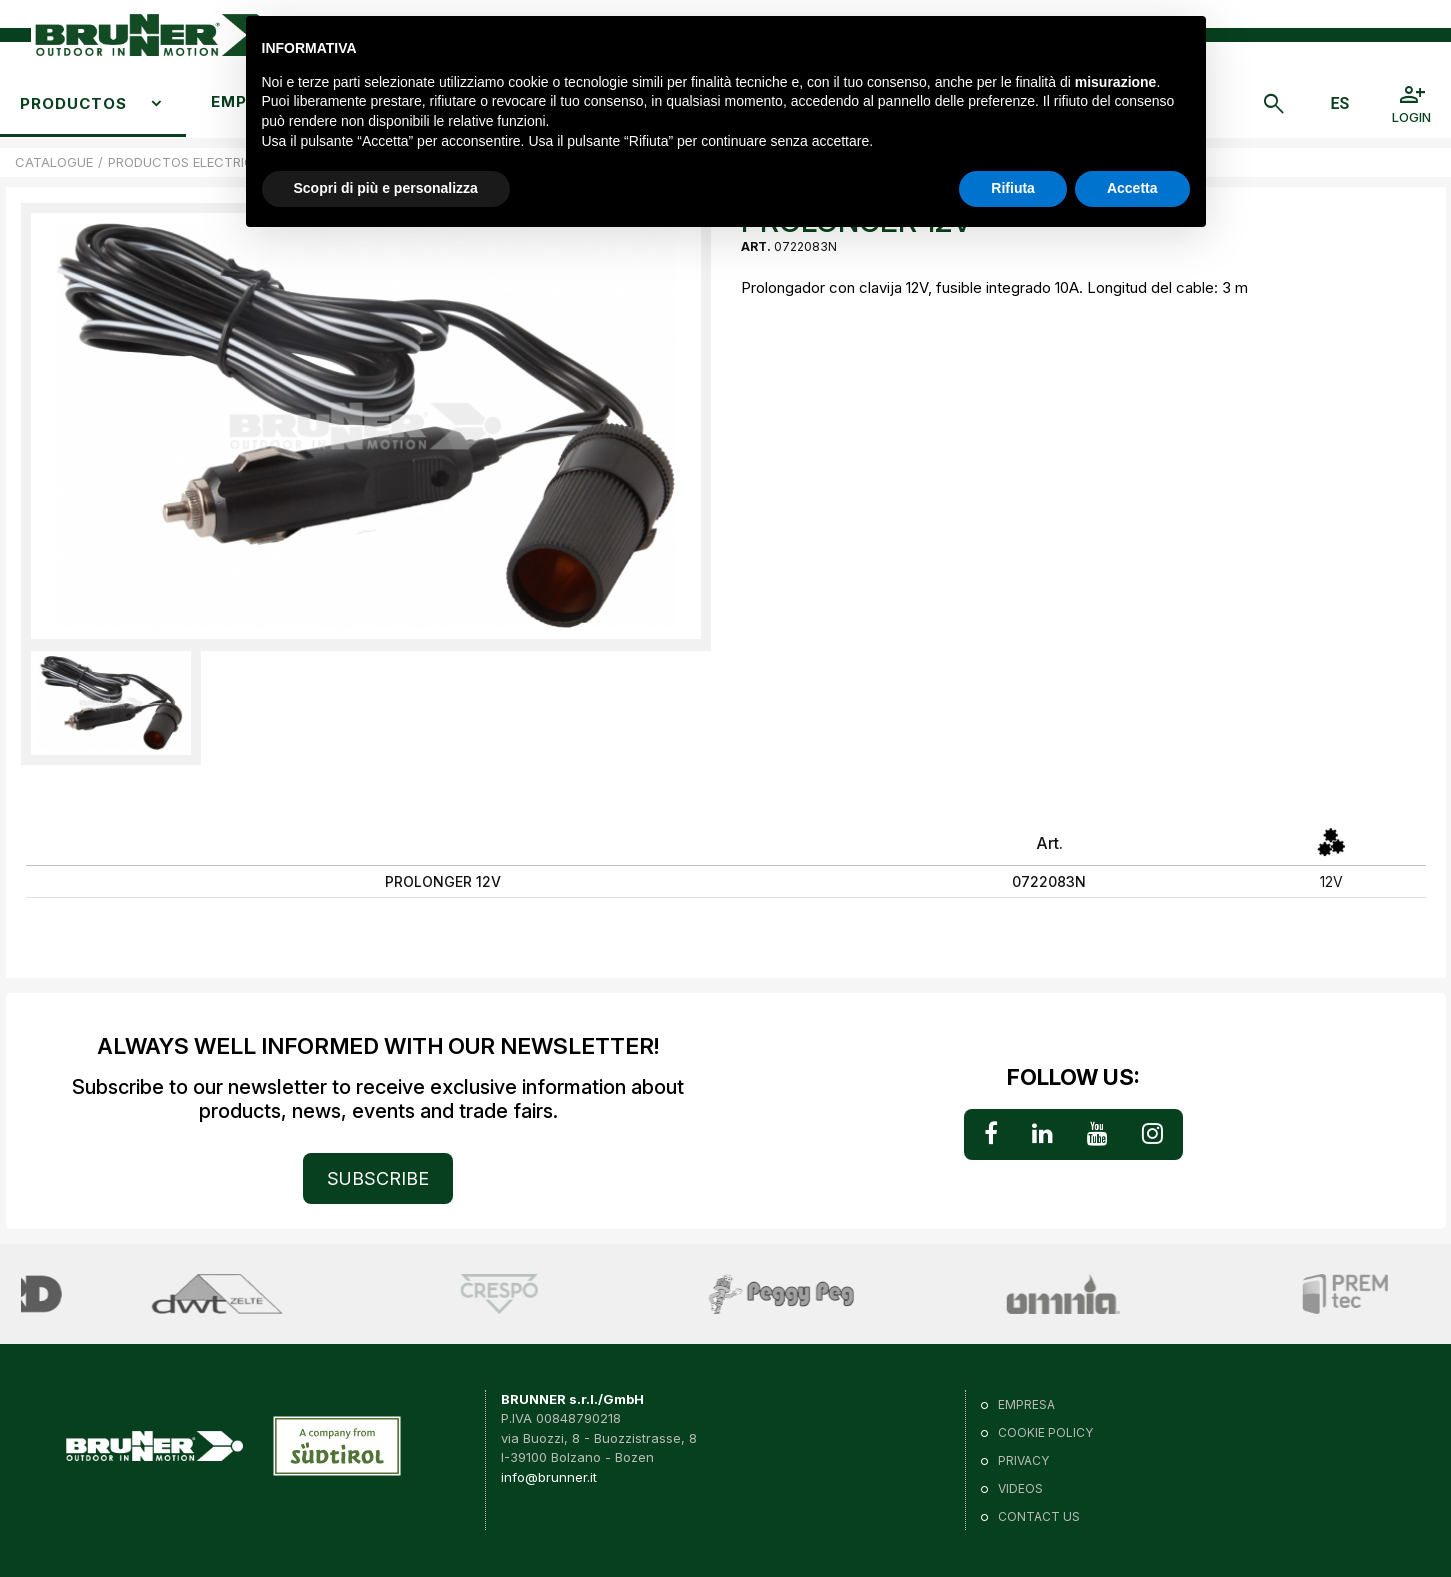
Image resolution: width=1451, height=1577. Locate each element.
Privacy (1023, 1460)
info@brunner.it (549, 1477)
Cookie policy (1045, 1432)
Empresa (1026, 1404)
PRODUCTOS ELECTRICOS (190, 162)
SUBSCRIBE (378, 1178)
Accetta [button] (1132, 188)
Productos (73, 103)
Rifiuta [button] (1013, 188)
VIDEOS (1020, 1488)
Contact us (1039, 1516)
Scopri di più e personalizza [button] (386, 188)
